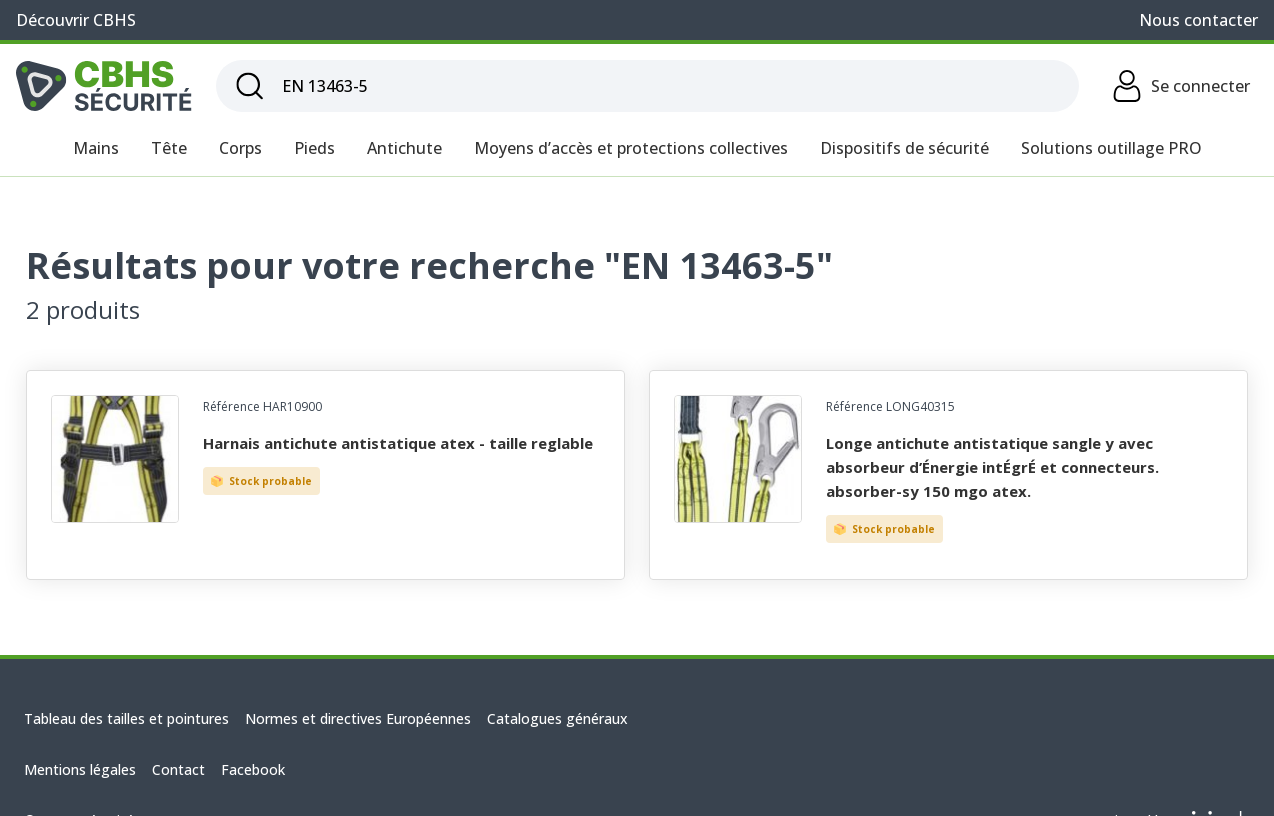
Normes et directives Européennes (358, 718)
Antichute (404, 148)
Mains (96, 148)
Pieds (314, 148)
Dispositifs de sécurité (904, 148)
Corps (240, 148)
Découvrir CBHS (76, 20)
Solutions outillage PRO (1111, 148)
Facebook (253, 769)
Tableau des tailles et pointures (126, 718)
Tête (169, 148)
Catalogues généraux (557, 718)
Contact (178, 769)
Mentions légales (80, 769)
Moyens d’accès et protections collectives (631, 148)
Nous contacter (1198, 20)
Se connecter (1180, 86)
